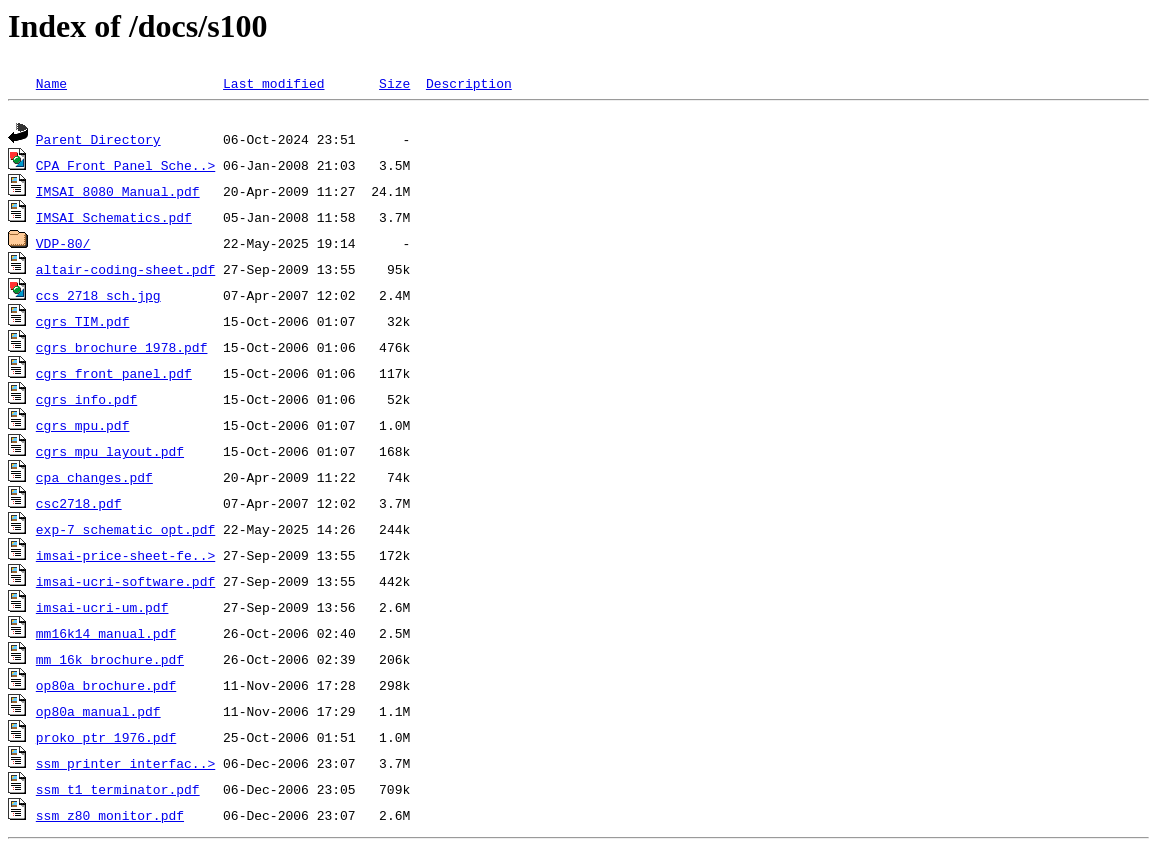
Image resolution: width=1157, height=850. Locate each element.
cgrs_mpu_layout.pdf (110, 454)
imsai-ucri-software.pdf (125, 584)
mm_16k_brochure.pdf (110, 662)
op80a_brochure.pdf (106, 688)
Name (51, 83)
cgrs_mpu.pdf (83, 428)
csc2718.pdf (79, 506)
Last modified (273, 83)
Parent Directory (98, 142)
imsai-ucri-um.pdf (102, 610)
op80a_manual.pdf (98, 714)
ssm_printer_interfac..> (125, 766)
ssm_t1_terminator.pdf (118, 792)
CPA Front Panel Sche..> (125, 168)
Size (394, 83)
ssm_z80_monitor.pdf (110, 818)
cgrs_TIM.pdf (83, 324)
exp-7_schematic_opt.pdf (125, 532)
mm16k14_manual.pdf (106, 636)
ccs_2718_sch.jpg (98, 298)
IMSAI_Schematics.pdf (114, 220)
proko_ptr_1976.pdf (106, 740)
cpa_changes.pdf (94, 480)
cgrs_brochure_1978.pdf (122, 350)
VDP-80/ (63, 246)
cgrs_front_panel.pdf (114, 376)
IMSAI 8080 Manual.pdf (118, 194)
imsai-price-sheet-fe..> (125, 558)
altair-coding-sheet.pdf (125, 272)
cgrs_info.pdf (86, 402)
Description (469, 83)
